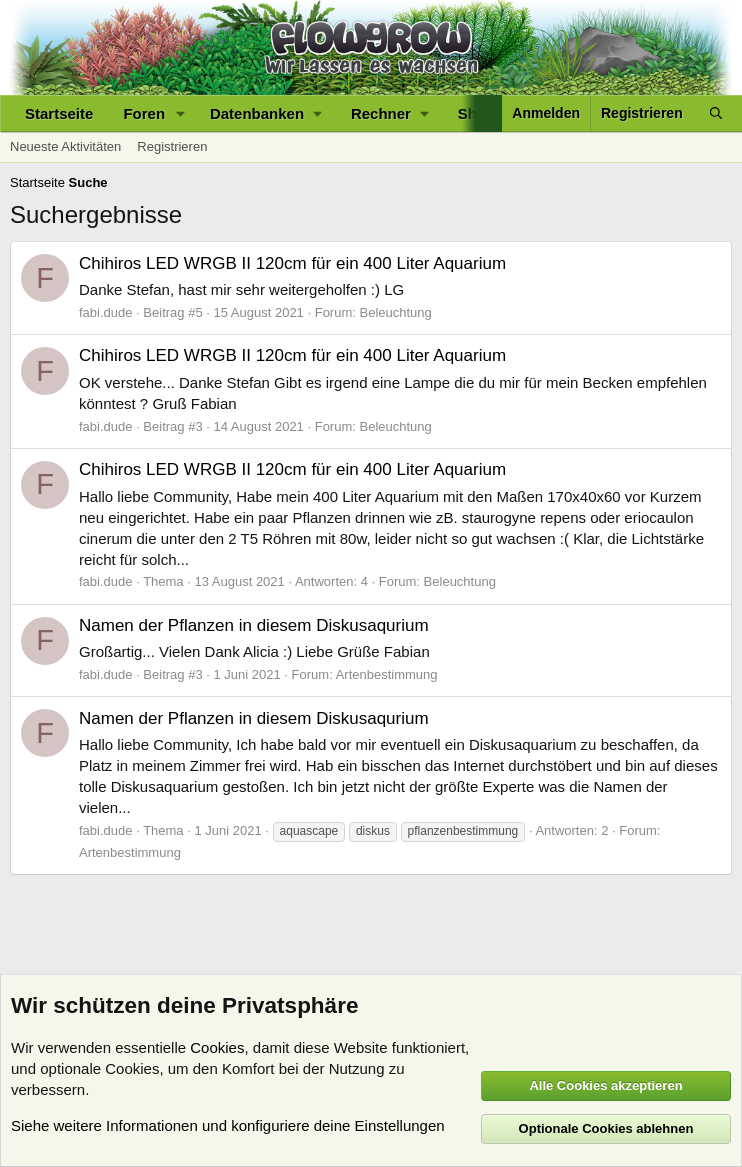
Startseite (59, 113)
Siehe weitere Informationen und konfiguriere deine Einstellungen (228, 1125)
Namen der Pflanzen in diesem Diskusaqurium (254, 625)
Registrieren (172, 146)
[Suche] (716, 113)
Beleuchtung (396, 312)
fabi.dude (106, 312)
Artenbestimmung (387, 674)
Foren (144, 113)
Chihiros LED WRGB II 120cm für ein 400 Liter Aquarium (292, 263)
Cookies (217, 1047)
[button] (181, 113)
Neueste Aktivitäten (65, 146)
